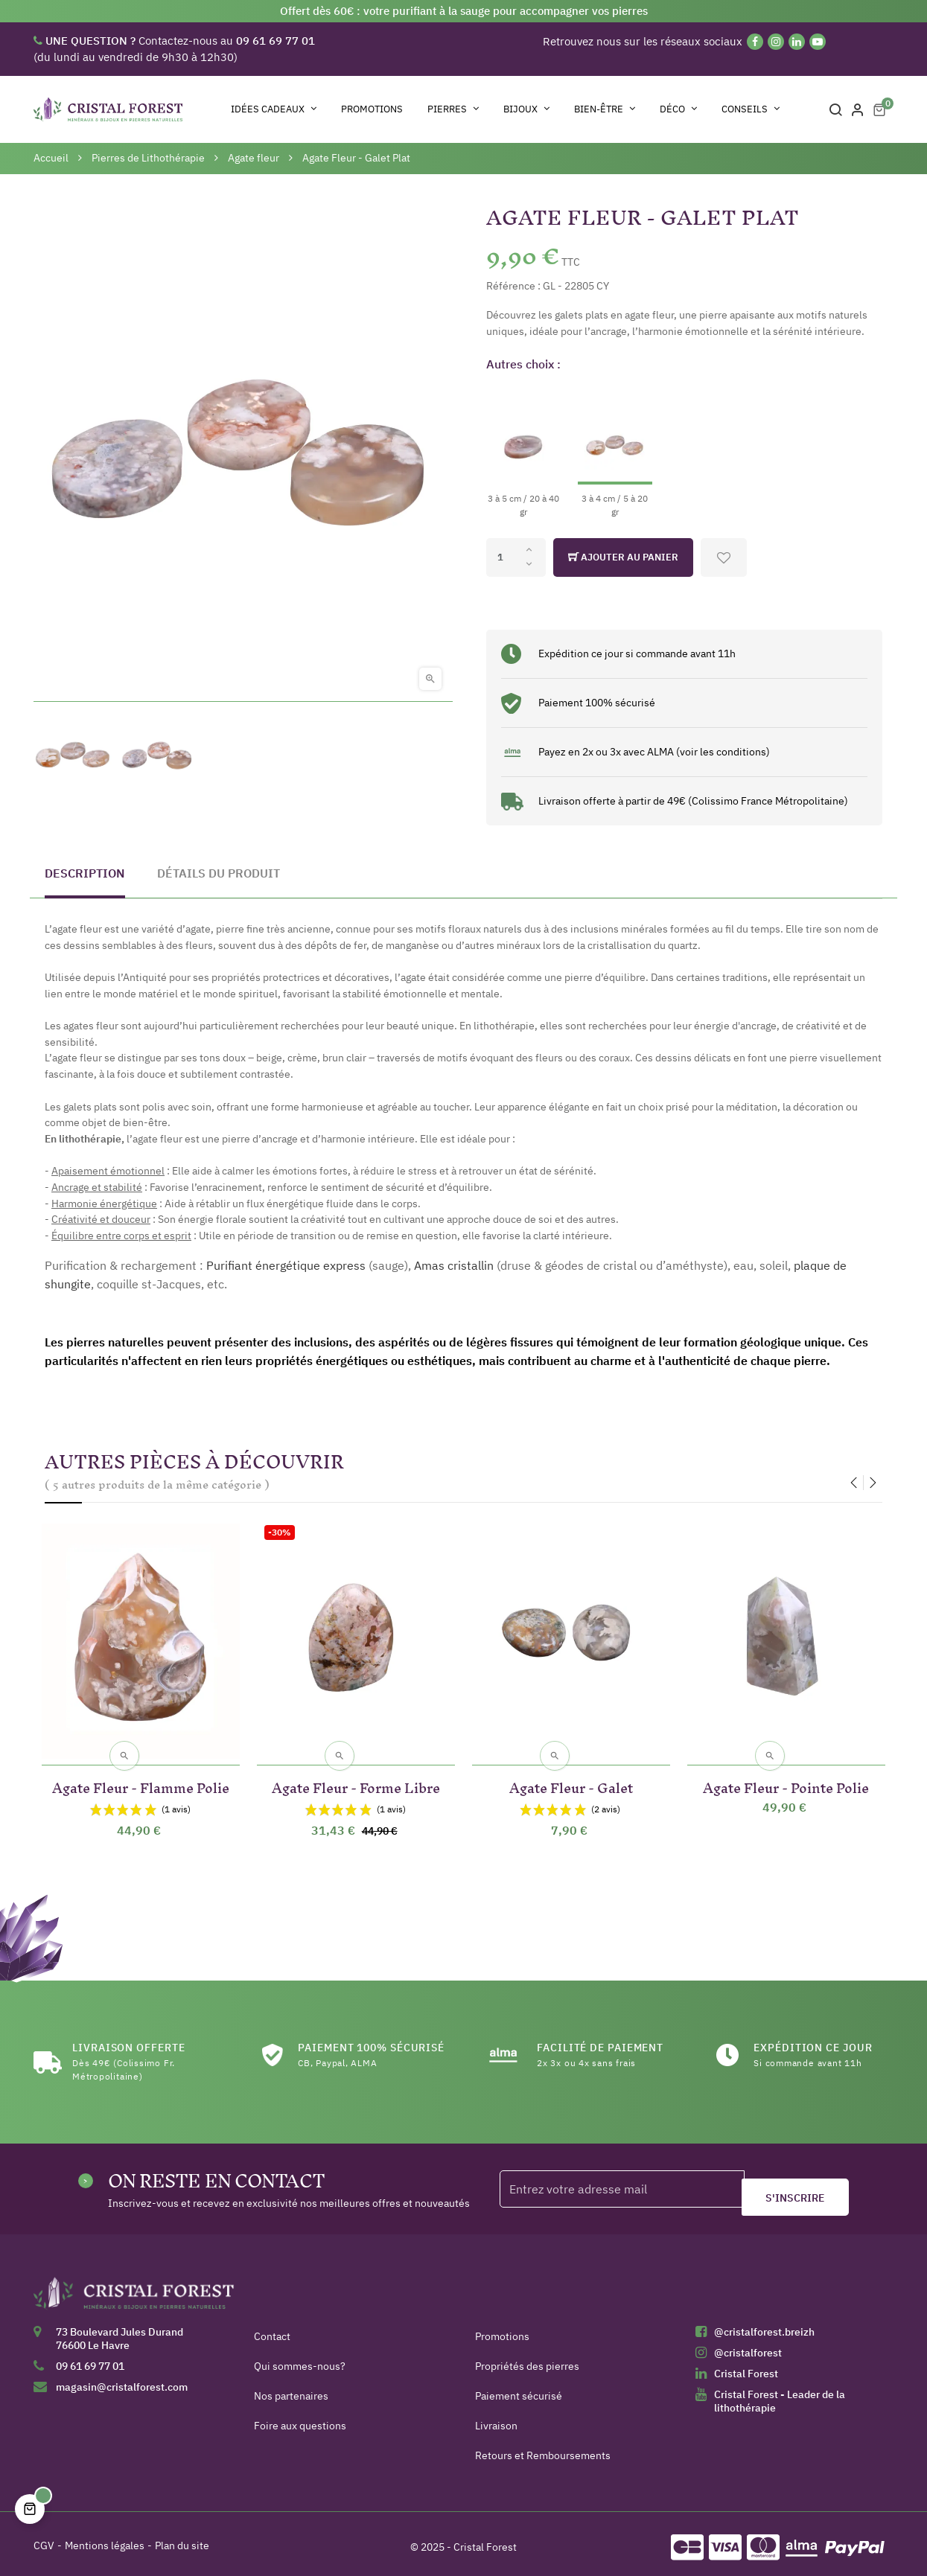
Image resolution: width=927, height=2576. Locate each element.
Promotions (502, 2329)
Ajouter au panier (623, 557)
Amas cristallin (454, 1265)
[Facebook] (755, 41)
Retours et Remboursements (543, 2448)
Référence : (513, 286)
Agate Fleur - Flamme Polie (140, 1778)
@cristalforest (748, 2346)
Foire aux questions (300, 2419)
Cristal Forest (746, 2367)
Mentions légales (104, 2538)
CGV (44, 2538)
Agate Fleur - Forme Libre (356, 1778)
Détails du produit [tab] (218, 873)
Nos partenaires (291, 2389)
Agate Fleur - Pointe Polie (786, 1778)
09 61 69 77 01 (90, 2359)
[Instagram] (776, 41)
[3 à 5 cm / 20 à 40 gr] (523, 452)
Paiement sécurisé (518, 2389)
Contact (272, 2329)
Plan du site (182, 2538)
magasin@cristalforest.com (122, 2380)
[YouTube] (817, 41)
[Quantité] (516, 557)
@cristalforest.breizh (764, 2325)
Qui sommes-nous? (299, 2359)
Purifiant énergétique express (286, 1265)
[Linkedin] (797, 41)
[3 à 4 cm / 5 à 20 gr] (615, 452)
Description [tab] (85, 873)
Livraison (496, 2419)
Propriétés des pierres (527, 2359)
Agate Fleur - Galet (571, 1778)
